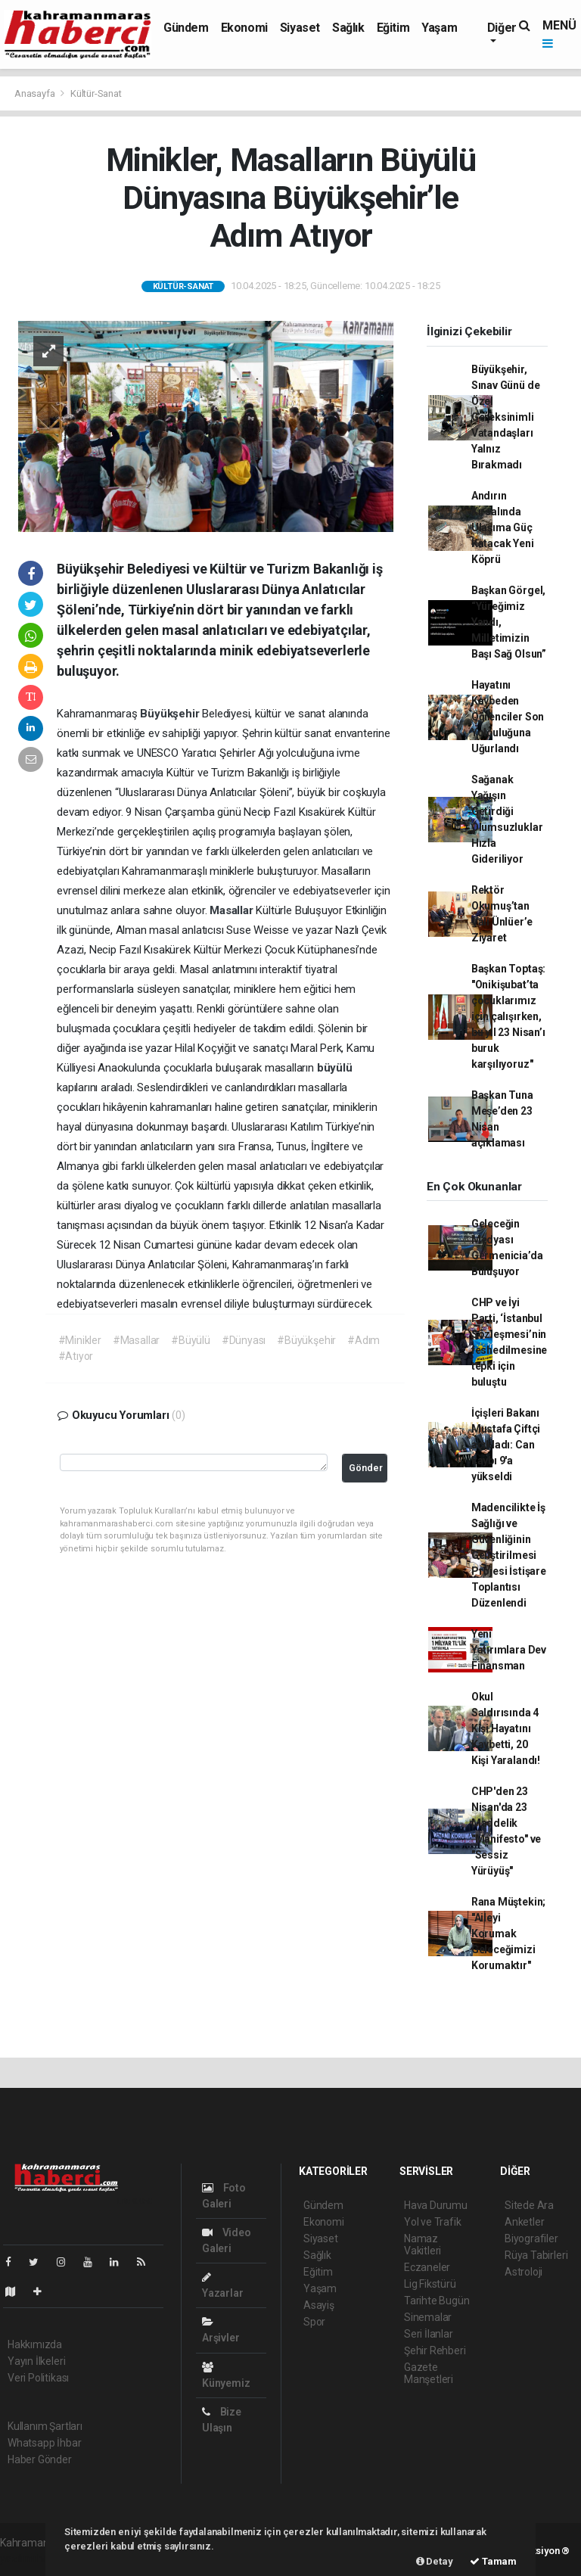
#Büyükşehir (306, 1340)
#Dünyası (244, 1340)
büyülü (335, 1068)
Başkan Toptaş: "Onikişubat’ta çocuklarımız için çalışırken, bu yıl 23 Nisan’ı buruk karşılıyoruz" (508, 1016)
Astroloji (523, 2272)
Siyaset (300, 27)
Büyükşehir (171, 713)
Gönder (366, 1467)
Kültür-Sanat (96, 93)
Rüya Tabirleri (536, 2255)
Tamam (493, 2561)
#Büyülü (190, 1340)
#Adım (363, 1340)
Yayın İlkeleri (36, 2361)
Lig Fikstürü (430, 2284)
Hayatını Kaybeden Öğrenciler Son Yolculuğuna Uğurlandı (507, 716)
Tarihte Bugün (437, 2300)
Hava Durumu (436, 2205)
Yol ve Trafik (432, 2222)
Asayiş (318, 2305)
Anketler (524, 2222)
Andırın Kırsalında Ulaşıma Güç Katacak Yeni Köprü (502, 527)
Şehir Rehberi (435, 2350)
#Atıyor (76, 1356)
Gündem (186, 27)
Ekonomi (244, 27)
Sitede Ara (529, 2205)
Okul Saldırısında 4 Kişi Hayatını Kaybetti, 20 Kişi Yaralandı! (505, 1728)
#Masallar (136, 1340)
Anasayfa (35, 93)
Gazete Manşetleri (428, 2373)
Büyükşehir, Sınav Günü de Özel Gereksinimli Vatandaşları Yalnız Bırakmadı (505, 417)
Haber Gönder (40, 2459)
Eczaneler (427, 2267)
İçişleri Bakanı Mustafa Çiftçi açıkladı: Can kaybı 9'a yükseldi (505, 1444)
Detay (434, 2561)
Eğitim (393, 27)
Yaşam (439, 27)
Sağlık (348, 27)
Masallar (233, 910)
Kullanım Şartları (45, 2426)
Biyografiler (531, 2238)
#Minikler (79, 1340)
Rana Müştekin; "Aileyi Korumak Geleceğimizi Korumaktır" (508, 1933)
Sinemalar (428, 2317)
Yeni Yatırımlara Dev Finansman (508, 1650)
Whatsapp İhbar (44, 2443)
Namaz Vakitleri (422, 2244)
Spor (314, 2322)
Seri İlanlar (428, 2334)
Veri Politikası (38, 2378)
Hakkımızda (35, 2344)
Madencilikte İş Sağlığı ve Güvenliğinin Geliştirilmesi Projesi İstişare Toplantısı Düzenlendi (508, 1555)
